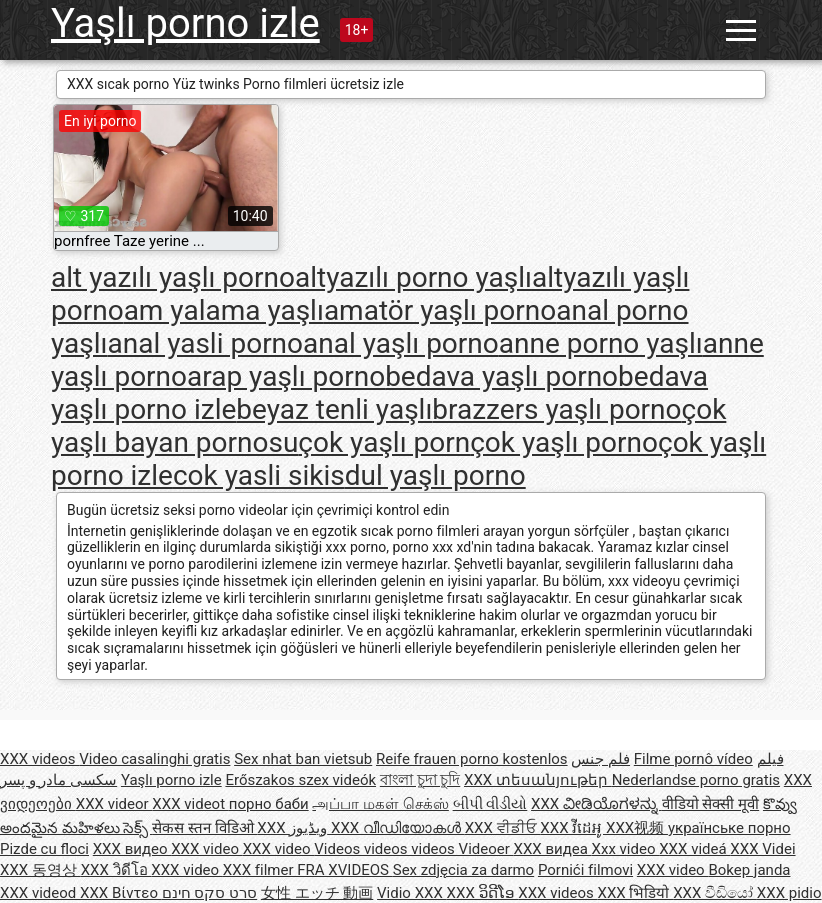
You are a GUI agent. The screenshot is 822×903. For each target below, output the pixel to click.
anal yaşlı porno (401, 343)
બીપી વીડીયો (490, 804)
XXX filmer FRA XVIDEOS (308, 870)
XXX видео (132, 849)
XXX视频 (637, 828)
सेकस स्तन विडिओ (204, 828)
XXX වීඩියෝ (715, 893)
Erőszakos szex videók (300, 780)
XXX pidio (789, 893)
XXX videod (40, 893)
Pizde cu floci (44, 849)
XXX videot (190, 804)
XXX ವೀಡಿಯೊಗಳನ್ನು (596, 804)
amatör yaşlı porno (440, 310)
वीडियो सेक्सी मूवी (710, 804)
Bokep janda (749, 870)
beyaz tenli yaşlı (334, 409)
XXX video (207, 849)
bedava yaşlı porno (501, 376)
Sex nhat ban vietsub (303, 759)
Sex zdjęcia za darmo (463, 870)
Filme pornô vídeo (693, 759)
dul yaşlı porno (435, 475)
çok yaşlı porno (564, 442)
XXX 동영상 (40, 870)
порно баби (269, 804)
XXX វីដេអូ (573, 828)
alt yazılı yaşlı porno (173, 277)
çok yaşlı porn (384, 442)
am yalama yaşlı (224, 310)
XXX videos (39, 759)
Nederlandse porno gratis (696, 780)
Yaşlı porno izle (185, 23)
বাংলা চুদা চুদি (420, 780)
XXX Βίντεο (121, 893)
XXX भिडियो (636, 893)
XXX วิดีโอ (116, 870)
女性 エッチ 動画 (317, 893)
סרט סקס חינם (209, 893)
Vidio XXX (412, 893)
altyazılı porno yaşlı (413, 277)
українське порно (729, 828)
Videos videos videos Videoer (413, 849)
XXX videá (694, 849)
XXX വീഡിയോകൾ (398, 828)
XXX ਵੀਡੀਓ (503, 828)
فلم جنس (600, 759)
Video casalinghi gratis (154, 759)
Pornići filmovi (585, 870)
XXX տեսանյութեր (538, 780)
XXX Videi (762, 849)
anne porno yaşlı (601, 343)
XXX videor (114, 804)
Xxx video (626, 849)
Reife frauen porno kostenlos (472, 759)
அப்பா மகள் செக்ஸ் (380, 804)
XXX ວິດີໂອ (483, 893)
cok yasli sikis (259, 475)
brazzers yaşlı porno (556, 409)
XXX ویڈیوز (294, 828)
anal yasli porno (205, 343)
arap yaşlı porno (286, 376)
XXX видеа (553, 849)
